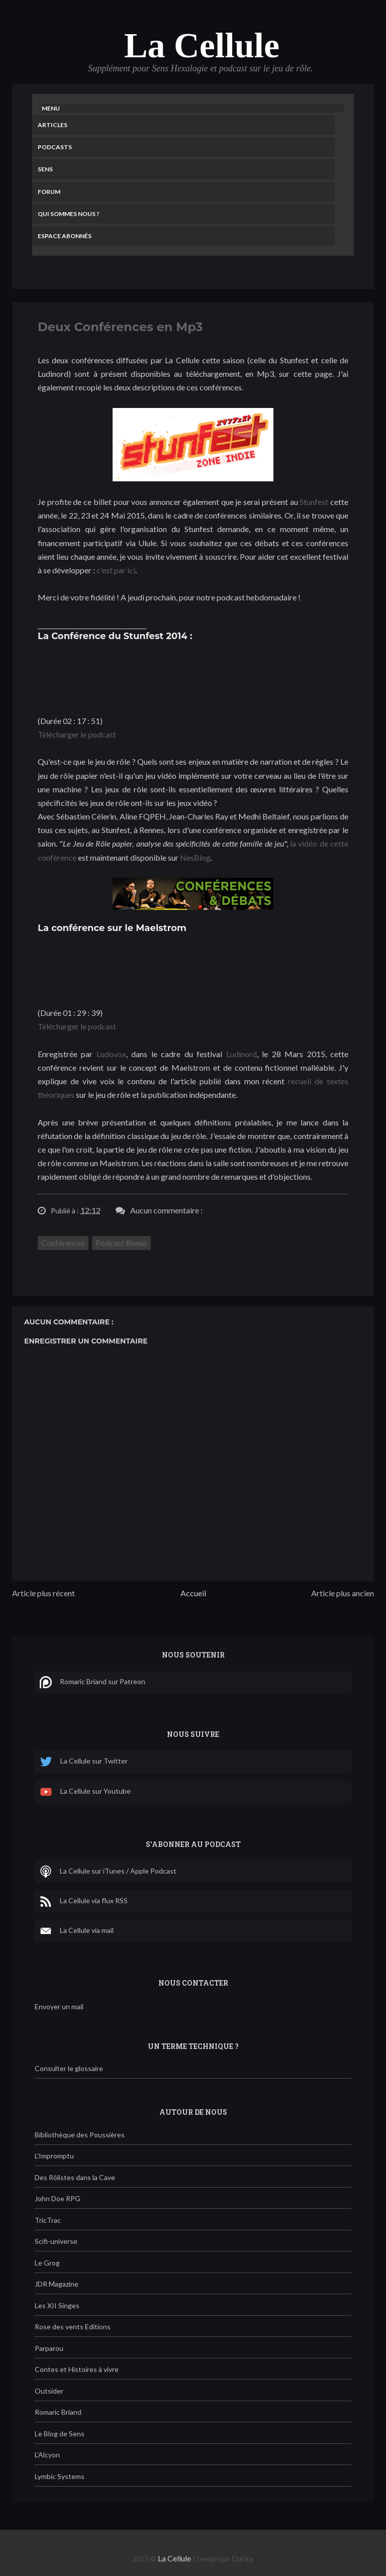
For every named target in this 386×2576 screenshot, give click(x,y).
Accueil (193, 1593)
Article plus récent (43, 1593)
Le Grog (47, 2262)
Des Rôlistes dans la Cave (75, 2177)
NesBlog (195, 857)
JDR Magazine (56, 2284)
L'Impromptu (54, 2155)
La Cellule (201, 45)
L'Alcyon (47, 2454)
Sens (45, 169)
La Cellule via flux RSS (84, 1901)
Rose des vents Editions (73, 2326)
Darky (242, 2558)
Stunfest (314, 501)
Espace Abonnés (64, 236)
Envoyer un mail (59, 2006)
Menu (51, 108)
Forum (49, 191)
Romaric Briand (58, 2412)
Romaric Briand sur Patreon (92, 1682)
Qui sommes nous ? (69, 214)
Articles (52, 125)
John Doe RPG (57, 2198)
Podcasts (55, 147)
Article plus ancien (342, 1593)
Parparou (49, 2348)
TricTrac (48, 2220)
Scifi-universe (56, 2241)
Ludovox (111, 1054)
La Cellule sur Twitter (84, 1762)
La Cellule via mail (77, 1931)
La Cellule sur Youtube (85, 1792)
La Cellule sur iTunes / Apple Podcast (108, 1872)
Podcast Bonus (121, 1243)
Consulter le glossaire (69, 2068)
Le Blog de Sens (59, 2433)
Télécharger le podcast (77, 734)
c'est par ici (115, 570)
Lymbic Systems (59, 2476)
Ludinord (241, 1054)
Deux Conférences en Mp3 (120, 327)
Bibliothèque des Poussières (80, 2134)
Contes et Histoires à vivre (77, 2369)
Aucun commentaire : (166, 1210)
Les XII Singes (57, 2305)
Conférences (63, 1243)
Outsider (49, 2391)
